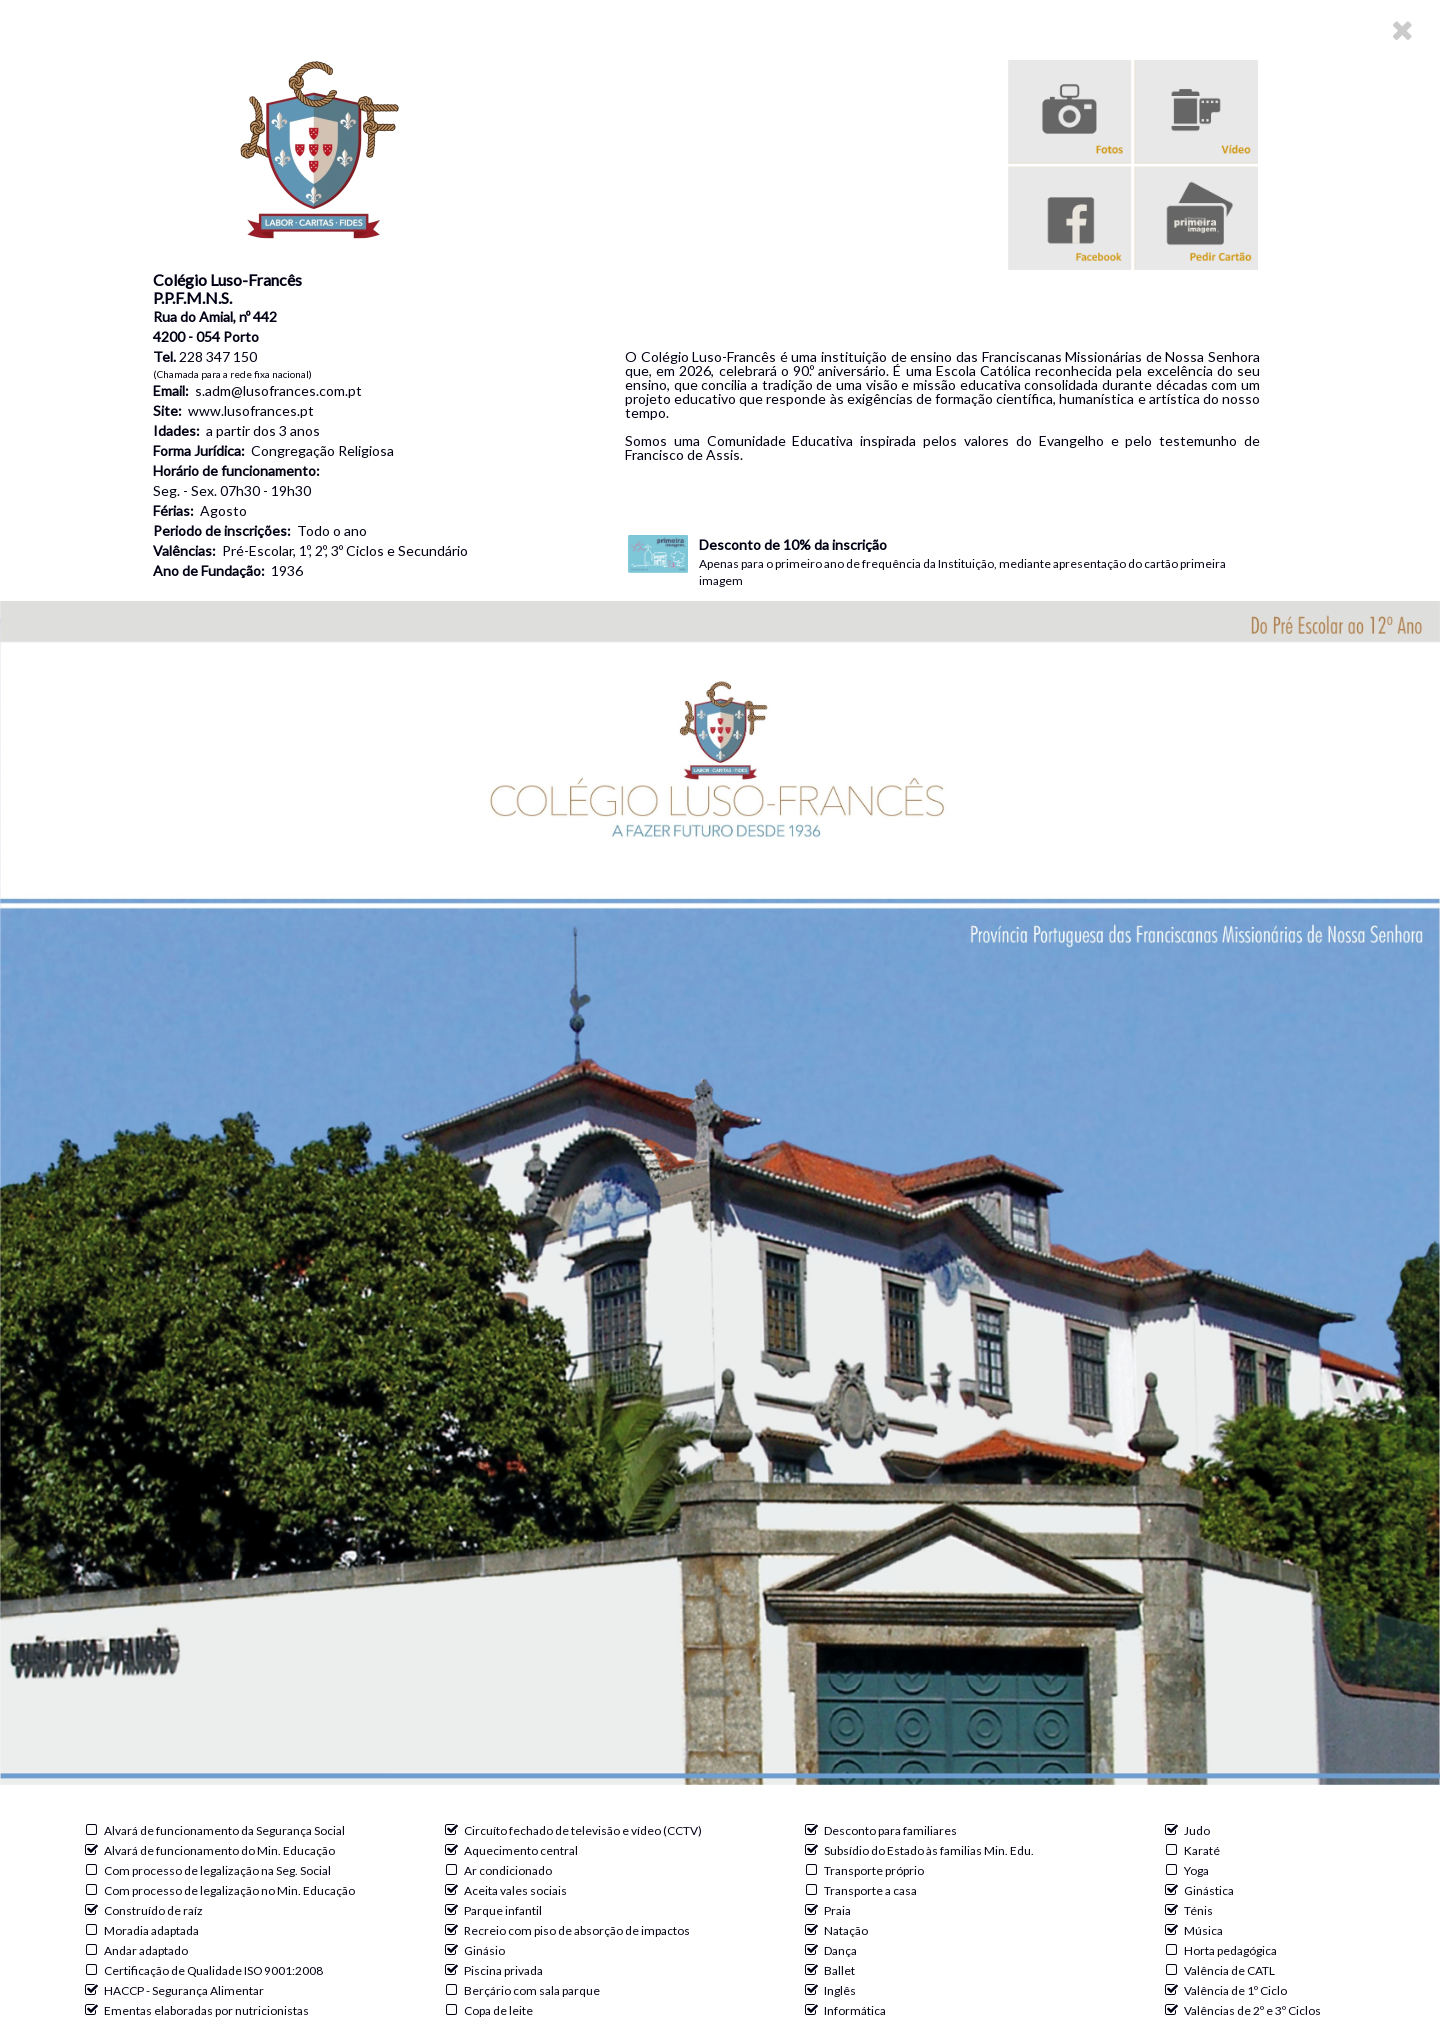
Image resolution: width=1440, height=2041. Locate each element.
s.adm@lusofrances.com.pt (278, 390)
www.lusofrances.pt (251, 410)
